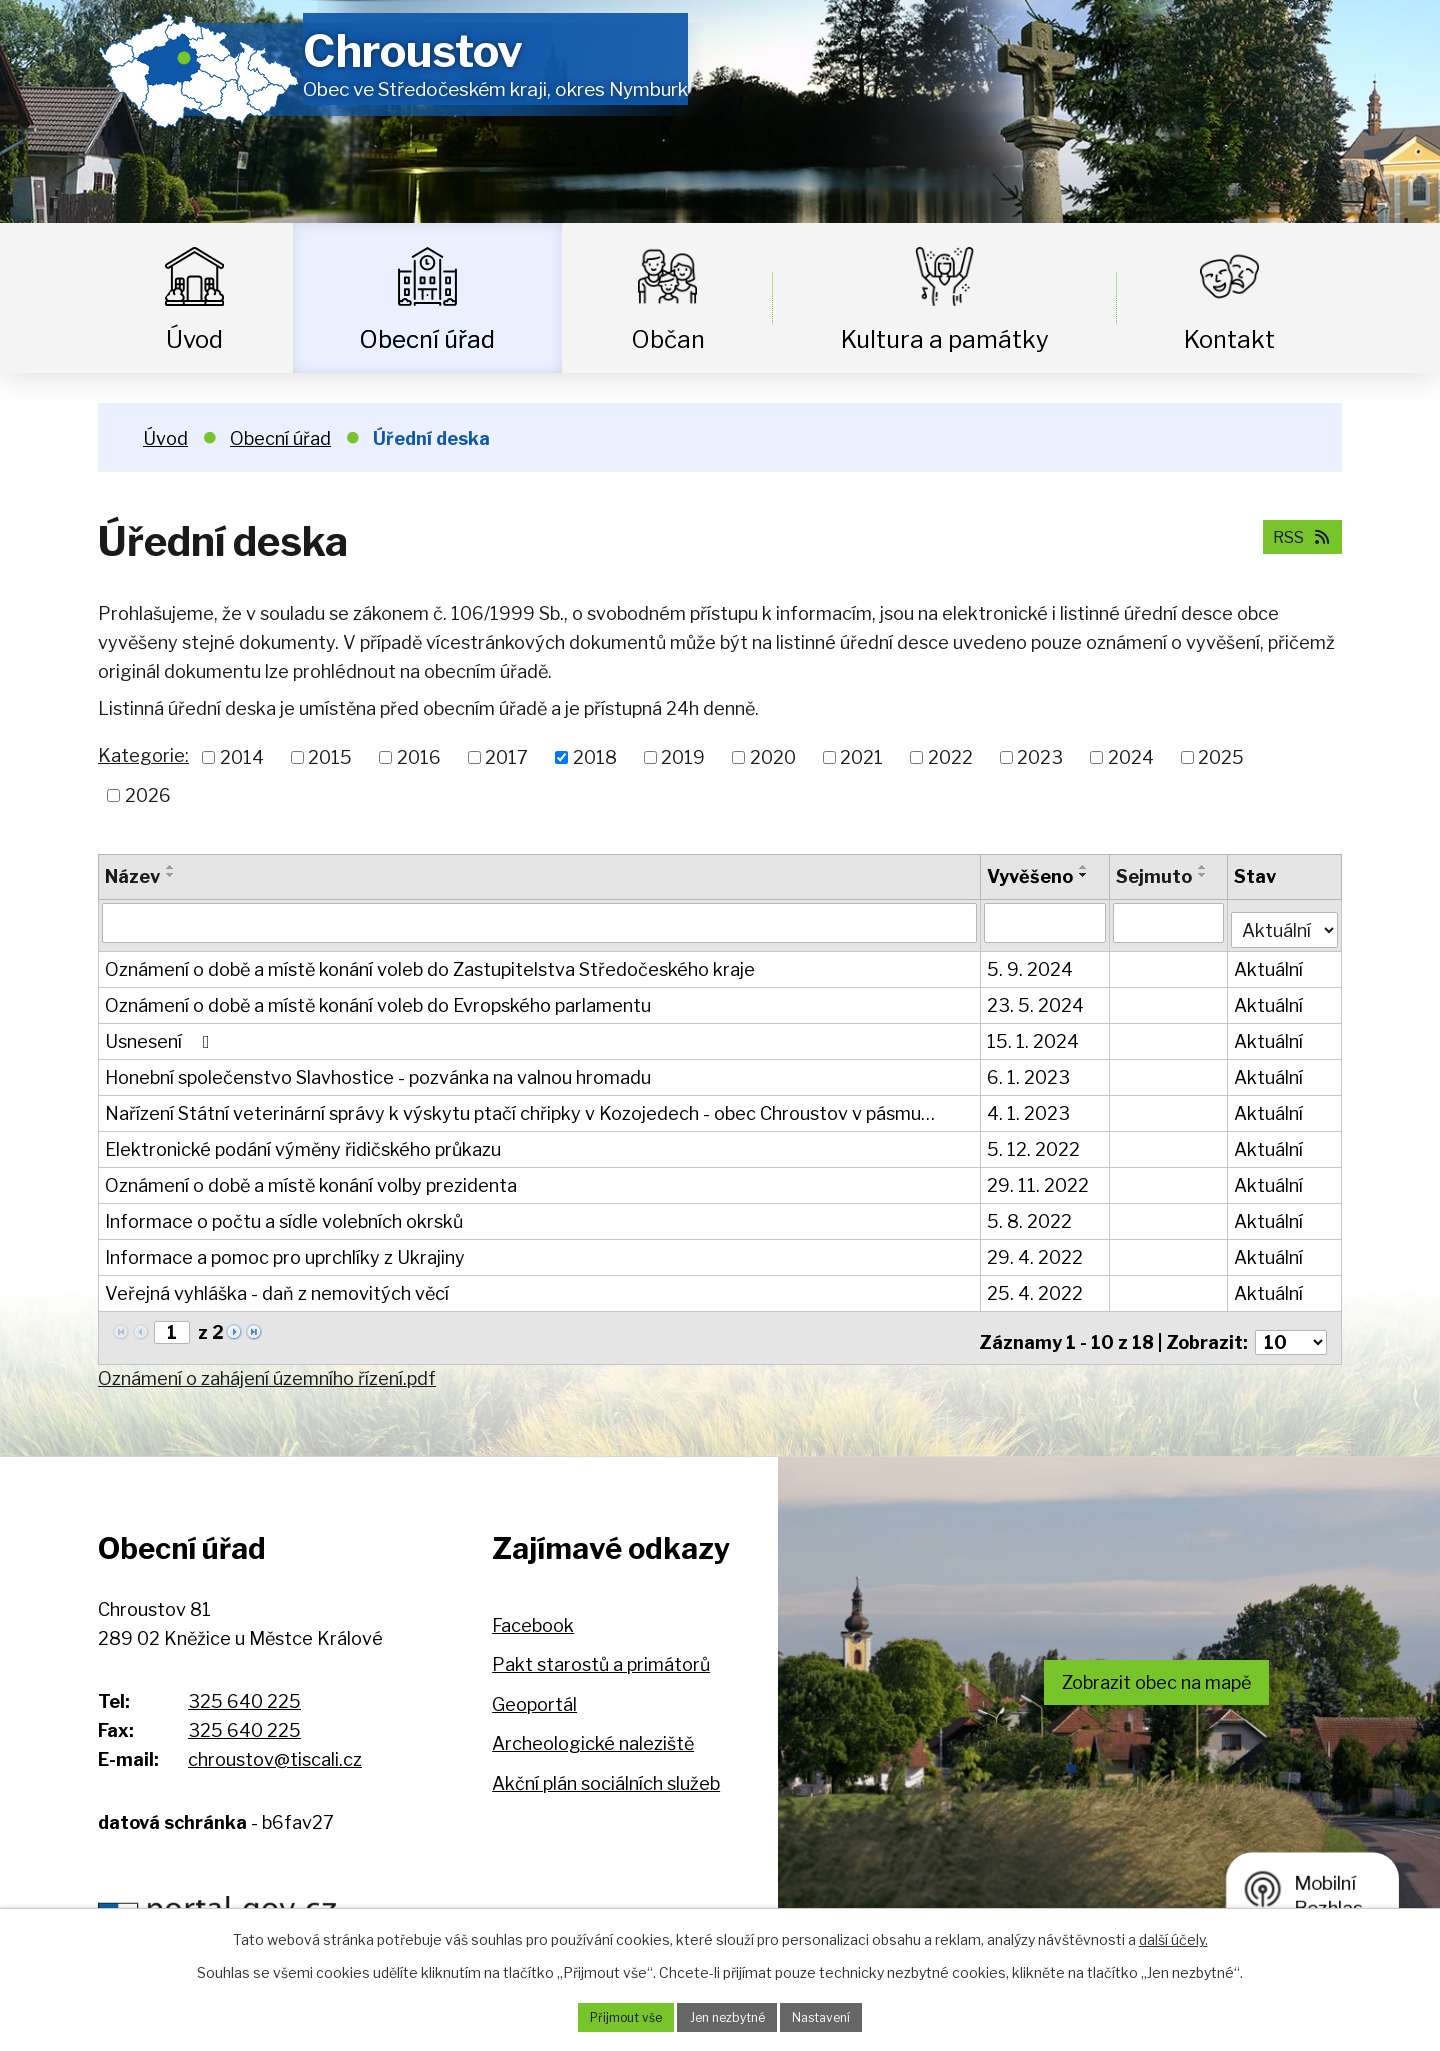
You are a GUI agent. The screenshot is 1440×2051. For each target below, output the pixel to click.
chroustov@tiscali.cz (275, 1743)
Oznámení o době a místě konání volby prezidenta (311, 1178)
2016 (419, 757)
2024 (1131, 757)
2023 (1040, 757)
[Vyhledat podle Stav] (1285, 920)
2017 (506, 757)
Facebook (533, 1609)
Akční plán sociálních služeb (606, 1768)
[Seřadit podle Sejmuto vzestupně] (1204, 867)
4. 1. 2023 (1030, 1106)
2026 (148, 795)
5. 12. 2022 (1035, 1142)
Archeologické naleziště (593, 1728)
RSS (1295, 535)
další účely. (1173, 1935)
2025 (1221, 757)
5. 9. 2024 (1032, 962)
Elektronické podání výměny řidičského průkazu (303, 1142)
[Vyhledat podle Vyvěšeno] (1047, 922)
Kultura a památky (945, 339)
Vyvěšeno (1032, 876)
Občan (668, 339)
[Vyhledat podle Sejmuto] (1169, 922)
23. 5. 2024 (1037, 998)
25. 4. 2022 (1037, 1286)
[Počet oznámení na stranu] (1291, 1326)
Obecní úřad (427, 339)
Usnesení (161, 1034)
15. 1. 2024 (1035, 1034)
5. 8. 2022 (1031, 1214)
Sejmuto (1155, 876)
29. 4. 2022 (1037, 1250)
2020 (773, 757)
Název (132, 876)
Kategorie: (143, 755)
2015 (330, 757)
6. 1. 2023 (1030, 1070)
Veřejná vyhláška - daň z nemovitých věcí (277, 1286)
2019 (683, 757)
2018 (595, 757)
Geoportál (534, 1689)
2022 (950, 757)
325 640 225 (244, 1686)
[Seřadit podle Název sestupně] (171, 875)
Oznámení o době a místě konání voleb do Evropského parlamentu (378, 998)
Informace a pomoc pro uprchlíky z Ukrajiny (285, 1250)
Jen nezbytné (727, 2015)
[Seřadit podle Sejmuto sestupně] (1204, 875)
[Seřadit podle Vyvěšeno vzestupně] (1086, 867)
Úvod (194, 339)
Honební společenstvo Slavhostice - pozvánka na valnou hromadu (378, 1070)
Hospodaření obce (494, 1900)
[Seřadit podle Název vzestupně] (171, 867)
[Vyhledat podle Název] (540, 922)
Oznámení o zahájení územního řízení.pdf (267, 1362)
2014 (242, 757)
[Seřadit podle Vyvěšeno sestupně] (1086, 875)
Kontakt (1229, 339)
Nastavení (836, 2015)
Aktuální (1270, 962)
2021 (861, 757)
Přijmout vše (611, 2015)
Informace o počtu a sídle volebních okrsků (284, 1214)
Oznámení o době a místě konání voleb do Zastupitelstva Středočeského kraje (430, 962)
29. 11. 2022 (1040, 1178)
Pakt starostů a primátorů (601, 1649)
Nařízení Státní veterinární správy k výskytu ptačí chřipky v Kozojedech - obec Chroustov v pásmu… (520, 1106)
